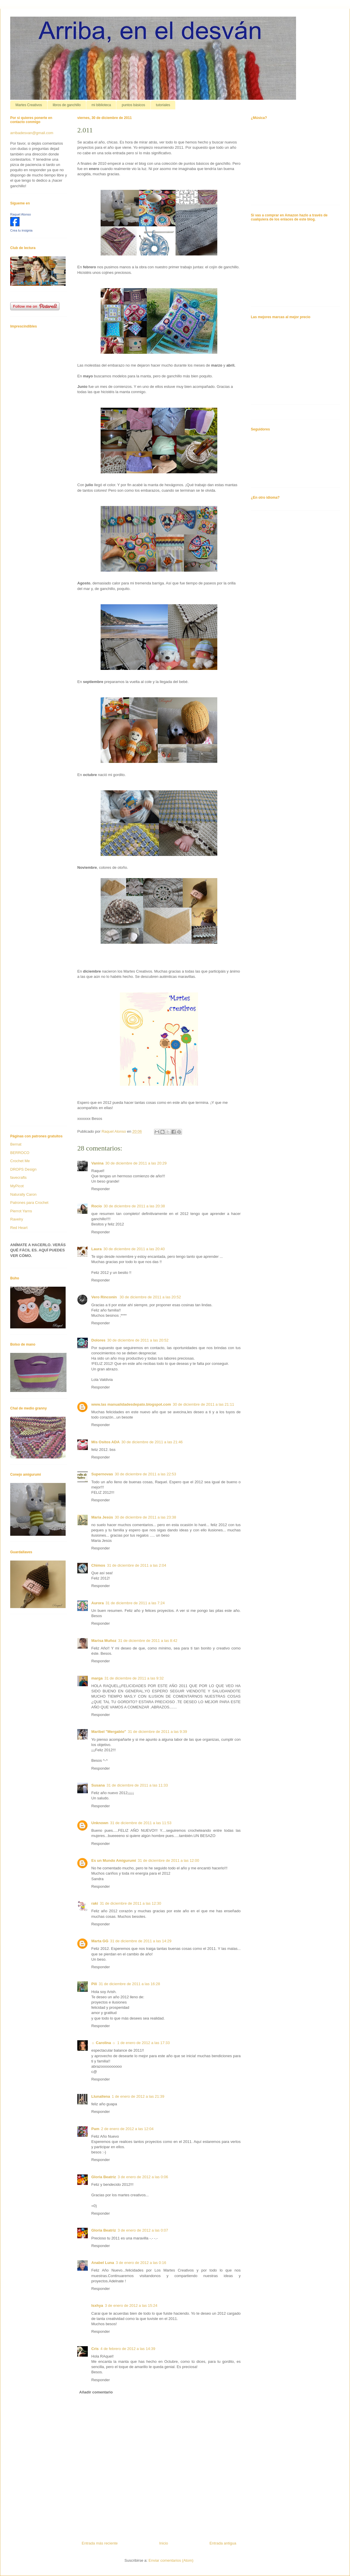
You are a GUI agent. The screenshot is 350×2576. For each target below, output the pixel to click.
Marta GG (99, 1941)
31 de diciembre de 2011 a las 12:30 (130, 1903)
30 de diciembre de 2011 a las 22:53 (145, 1474)
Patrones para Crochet (29, 1202)
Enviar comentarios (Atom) (170, 2560)
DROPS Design (23, 1169)
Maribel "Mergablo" (108, 1731)
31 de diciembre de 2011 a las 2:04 (136, 1565)
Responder (100, 1189)
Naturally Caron (23, 1194)
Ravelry (16, 1219)
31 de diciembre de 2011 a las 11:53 (141, 1823)
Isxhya (97, 2305)
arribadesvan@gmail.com (31, 133)
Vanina (97, 1163)
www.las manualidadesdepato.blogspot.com (131, 1404)
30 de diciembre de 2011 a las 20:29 (136, 1163)
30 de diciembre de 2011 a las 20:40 (133, 1249)
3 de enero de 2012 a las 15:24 (131, 2305)
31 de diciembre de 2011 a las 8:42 (147, 1640)
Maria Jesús (102, 1517)
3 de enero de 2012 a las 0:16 (141, 2262)
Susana (98, 1785)
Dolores (98, 1340)
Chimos (98, 1565)
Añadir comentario (96, 2392)
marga (97, 1678)
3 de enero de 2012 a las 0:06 (143, 2177)
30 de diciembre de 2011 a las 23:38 (145, 1517)
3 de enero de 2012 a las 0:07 (143, 2230)
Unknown (99, 1823)
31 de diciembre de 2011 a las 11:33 (137, 1785)
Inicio (163, 2543)
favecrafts (18, 1177)
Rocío (96, 1206)
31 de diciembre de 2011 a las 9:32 (134, 1678)
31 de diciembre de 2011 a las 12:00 (168, 1860)
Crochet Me (20, 1161)
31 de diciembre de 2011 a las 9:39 (157, 1731)
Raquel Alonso (20, 214)
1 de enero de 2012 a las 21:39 (138, 2096)
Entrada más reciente (100, 2543)
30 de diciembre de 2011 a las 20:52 (150, 1297)
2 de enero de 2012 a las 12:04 (127, 2129)
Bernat (15, 1144)
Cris (95, 2348)
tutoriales (163, 105)
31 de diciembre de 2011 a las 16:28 (129, 1984)
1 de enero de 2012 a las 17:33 (143, 2043)
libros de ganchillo (67, 105)
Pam (95, 2129)
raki (94, 1903)
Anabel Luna (102, 2262)
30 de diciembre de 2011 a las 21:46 (152, 1442)
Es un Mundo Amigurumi (113, 1860)
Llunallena (100, 2096)
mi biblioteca (101, 105)
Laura (96, 1249)
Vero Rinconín (104, 1297)
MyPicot (17, 1186)
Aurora (97, 1603)
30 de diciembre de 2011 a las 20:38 (134, 1206)
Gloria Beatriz (103, 2177)
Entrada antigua (222, 2543)
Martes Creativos (28, 105)
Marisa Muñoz (103, 1640)
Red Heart (18, 1227)
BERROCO (19, 1152)
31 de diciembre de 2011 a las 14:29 (141, 1941)
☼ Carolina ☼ (103, 2043)
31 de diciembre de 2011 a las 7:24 (135, 1603)
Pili (94, 1984)
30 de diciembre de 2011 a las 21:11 (203, 1404)
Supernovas (102, 1474)
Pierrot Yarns (21, 1211)
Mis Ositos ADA (105, 1442)
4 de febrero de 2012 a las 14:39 (127, 2348)
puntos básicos (133, 105)
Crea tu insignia (21, 230)
